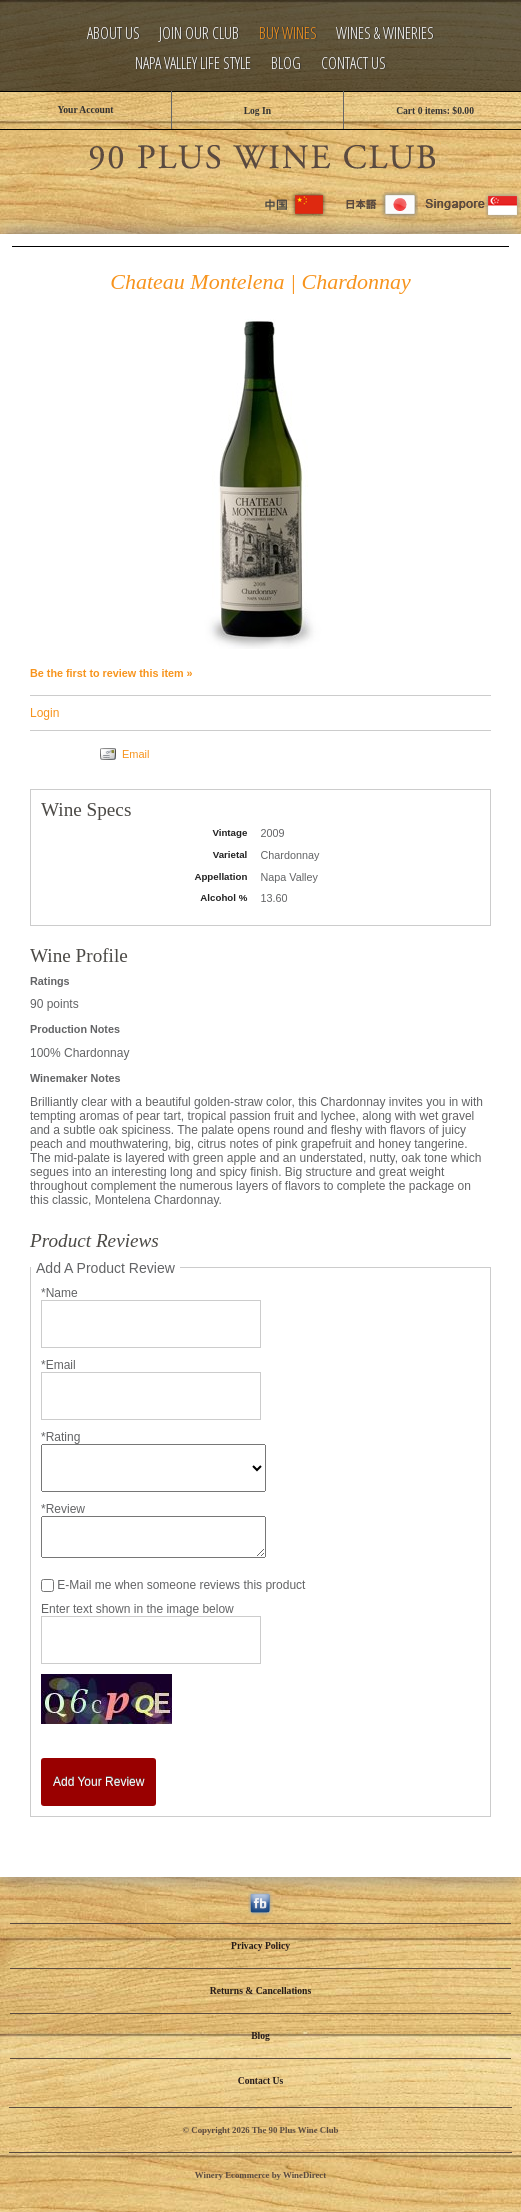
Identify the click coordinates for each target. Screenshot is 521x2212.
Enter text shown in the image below (137, 1609)
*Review (63, 1509)
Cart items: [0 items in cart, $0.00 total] (435, 110)
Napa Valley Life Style (193, 63)
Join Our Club (199, 33)
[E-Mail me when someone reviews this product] (47, 1585)
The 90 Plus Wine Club (261, 154)
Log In (257, 110)
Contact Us (353, 63)
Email (136, 754)
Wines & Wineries (385, 33)
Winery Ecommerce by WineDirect (260, 2175)
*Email (58, 1365)
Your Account (85, 109)
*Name (59, 1293)
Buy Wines (288, 33)
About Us (113, 33)
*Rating (60, 1437)
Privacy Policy (260, 1945)
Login (44, 713)
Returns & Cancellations (260, 1990)
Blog (286, 63)
